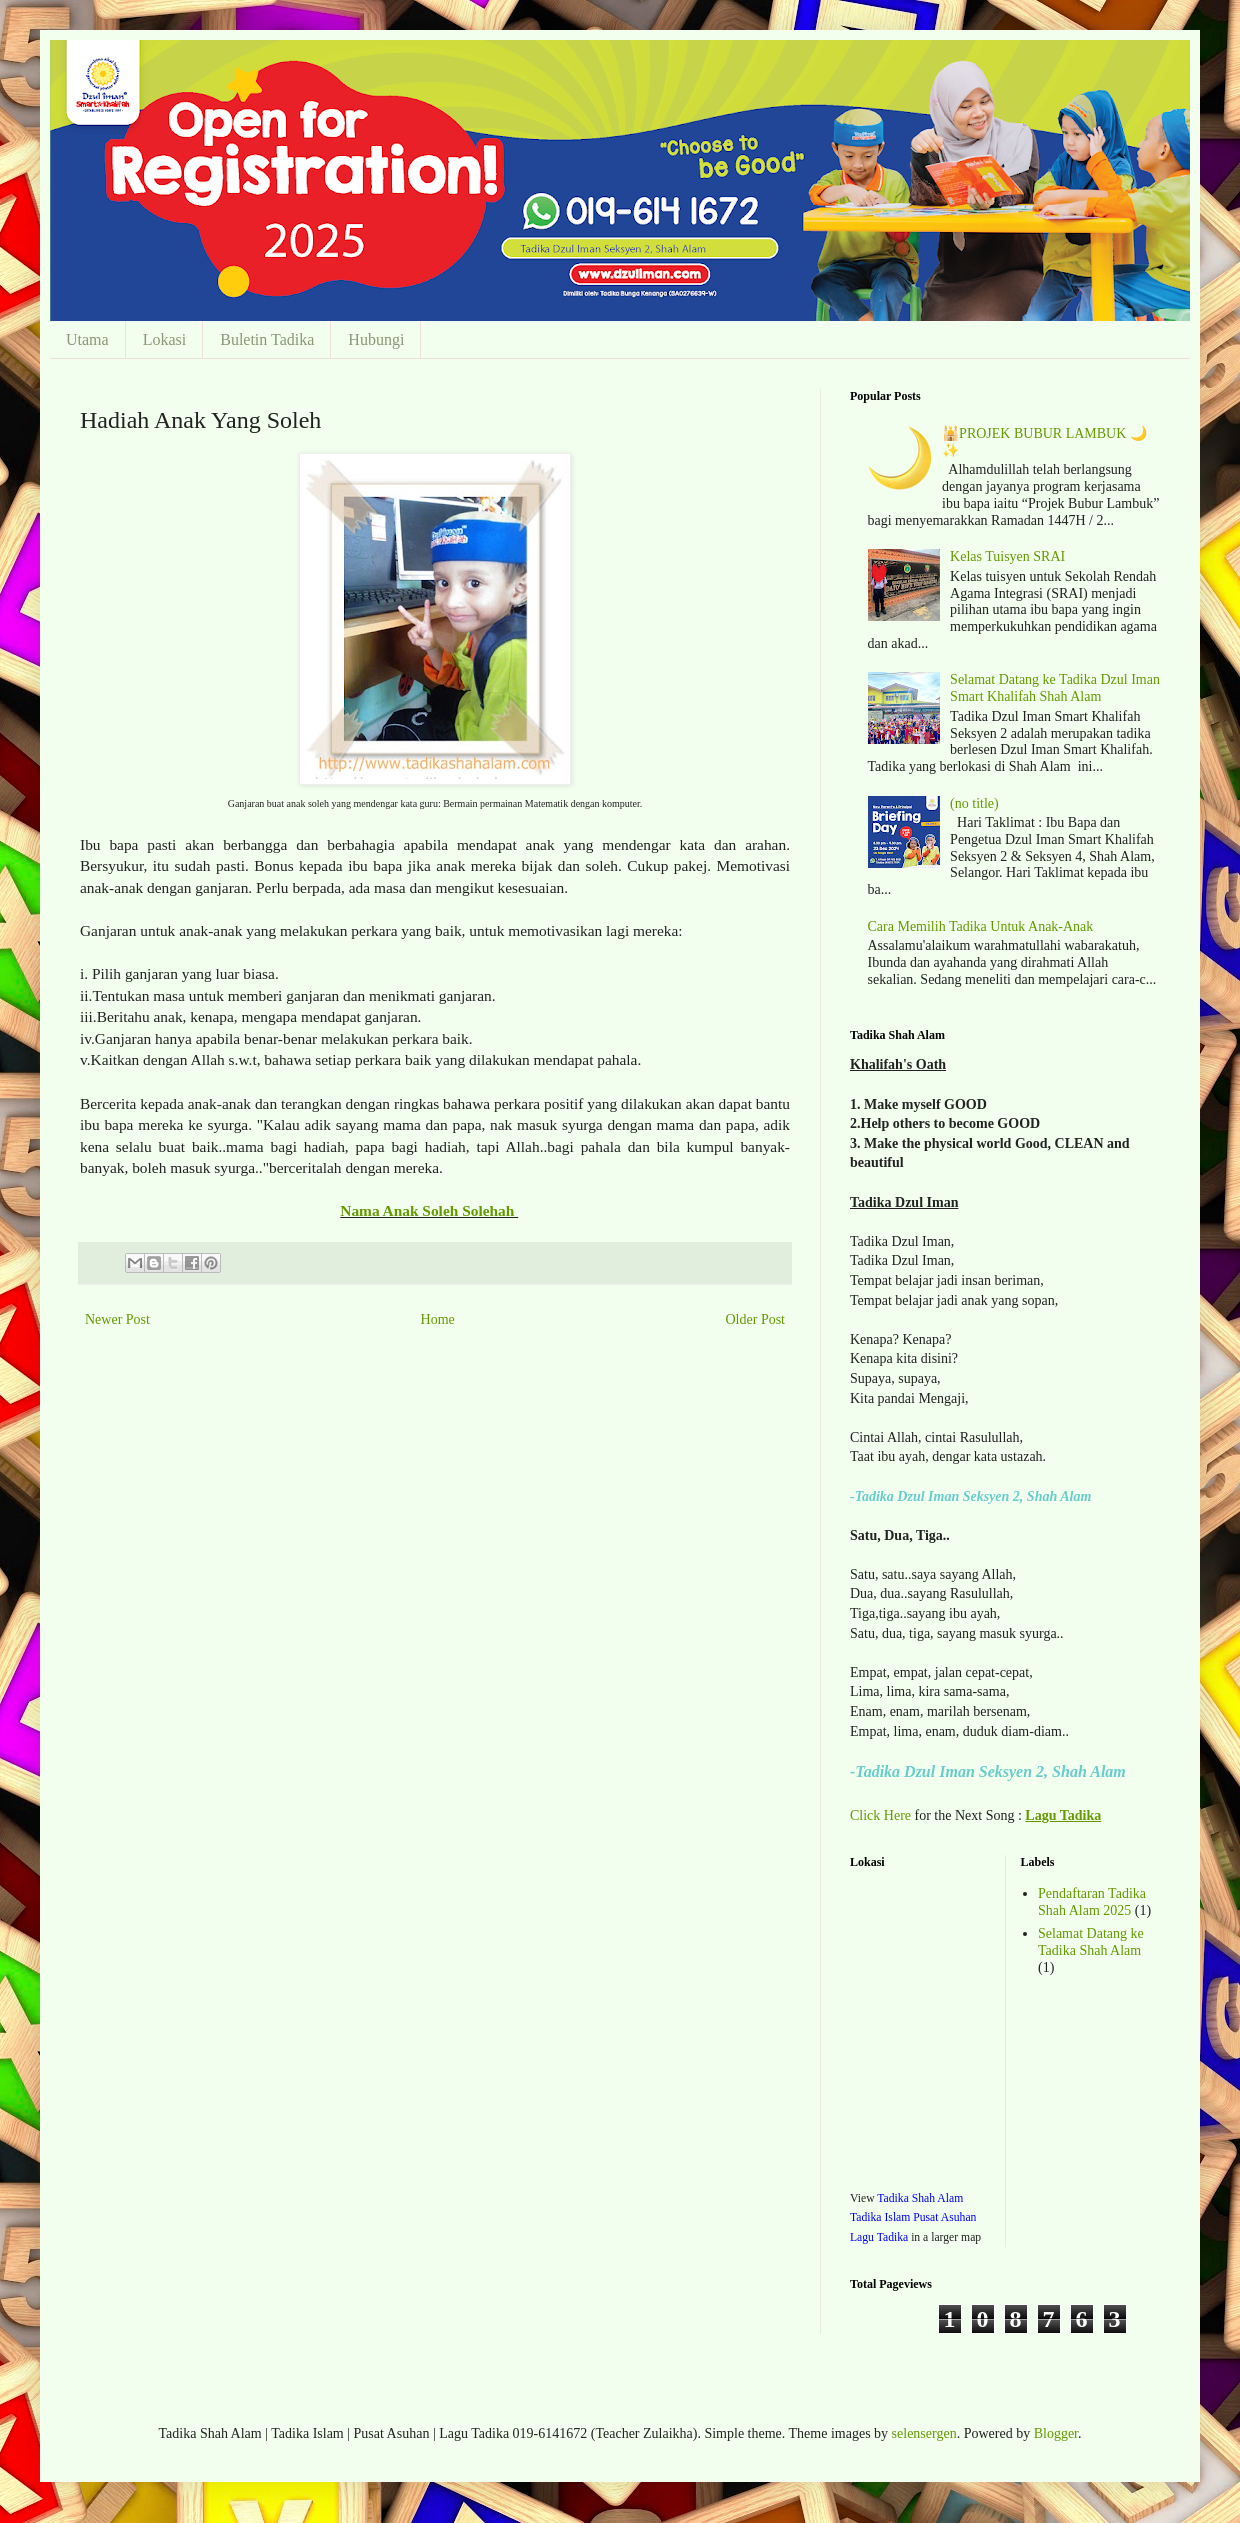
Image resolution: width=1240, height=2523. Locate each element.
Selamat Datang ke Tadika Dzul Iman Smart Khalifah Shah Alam (1055, 688)
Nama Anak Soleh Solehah (429, 1210)
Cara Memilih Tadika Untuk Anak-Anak (981, 926)
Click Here (880, 1815)
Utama (87, 339)
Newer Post (117, 1319)
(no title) (974, 803)
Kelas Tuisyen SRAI (1007, 556)
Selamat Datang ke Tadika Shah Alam (1091, 1942)
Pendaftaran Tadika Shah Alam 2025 (1092, 1902)
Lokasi (165, 339)
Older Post (756, 1319)
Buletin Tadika (267, 339)
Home (438, 1319)
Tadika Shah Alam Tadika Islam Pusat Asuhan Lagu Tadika (913, 2218)
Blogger (1056, 2433)
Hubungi (376, 339)
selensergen (924, 2433)
